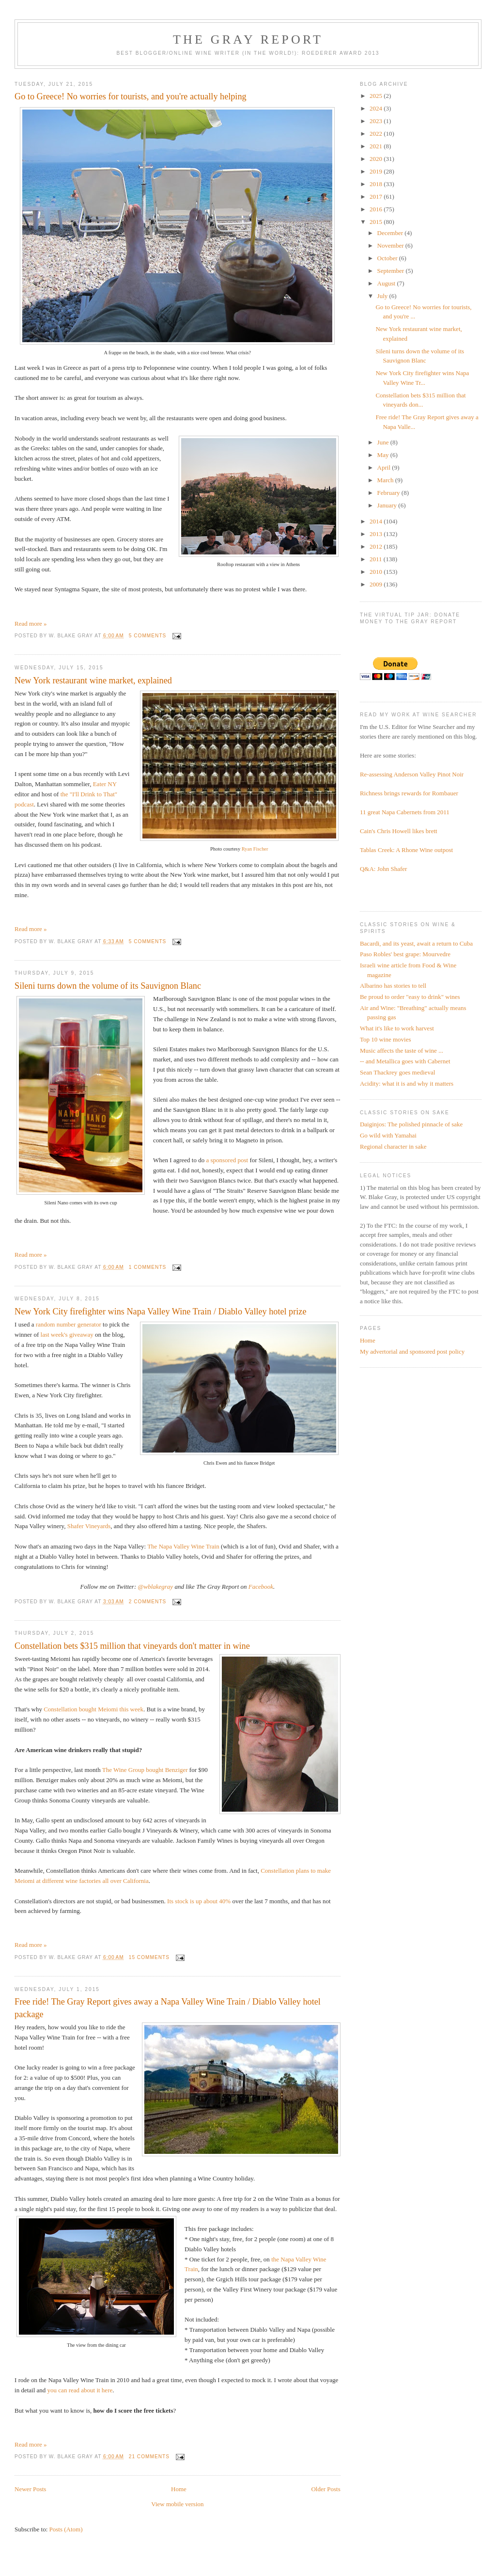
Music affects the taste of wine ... (401, 1050)
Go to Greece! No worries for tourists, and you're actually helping (131, 96)
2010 (377, 571)
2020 (377, 158)
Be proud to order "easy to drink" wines (410, 996)
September (391, 270)
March (386, 480)
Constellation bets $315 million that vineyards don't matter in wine (132, 1646)
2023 (377, 121)
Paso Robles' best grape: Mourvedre (405, 954)
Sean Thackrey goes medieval (397, 1072)
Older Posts (325, 2489)
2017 (377, 196)
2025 (377, 95)
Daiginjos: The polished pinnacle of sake (411, 1124)
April (384, 467)
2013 (377, 533)
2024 (377, 108)
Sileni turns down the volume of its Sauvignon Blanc (108, 986)
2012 (377, 546)
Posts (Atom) (66, 2529)
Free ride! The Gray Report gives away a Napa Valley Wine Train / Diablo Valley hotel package (168, 2008)
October (388, 258)
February (389, 492)
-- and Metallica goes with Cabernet (405, 1061)
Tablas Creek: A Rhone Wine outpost (406, 849)
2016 (377, 209)
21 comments (149, 2456)
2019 (377, 171)
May (383, 454)
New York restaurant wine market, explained (93, 680)
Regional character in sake (393, 1146)
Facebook (260, 1586)
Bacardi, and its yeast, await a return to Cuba (416, 943)
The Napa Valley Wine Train (183, 1546)
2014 (377, 521)
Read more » (30, 623)
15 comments (149, 1957)
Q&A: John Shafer (383, 868)
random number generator (68, 1324)
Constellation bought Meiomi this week (93, 1709)
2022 (377, 133)
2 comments (148, 1601)
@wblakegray (155, 1586)
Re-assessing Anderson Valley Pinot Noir (412, 774)
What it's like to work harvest (397, 1028)
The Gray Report (248, 39)
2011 (377, 559)
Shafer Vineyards (89, 1526)
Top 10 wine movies (385, 1039)
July (383, 296)
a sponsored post (227, 1160)
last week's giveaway (67, 1334)
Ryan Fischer (255, 849)
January (388, 505)
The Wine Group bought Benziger (145, 1769)
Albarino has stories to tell (393, 985)
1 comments (148, 1267)
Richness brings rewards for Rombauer (409, 793)
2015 (377, 221)
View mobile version (177, 2504)
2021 (377, 146)
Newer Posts (30, 2489)
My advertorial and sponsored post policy (412, 1351)
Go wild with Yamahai (388, 1135)
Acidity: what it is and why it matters (406, 1083)
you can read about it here (80, 2390)
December (391, 233)
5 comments (148, 635)
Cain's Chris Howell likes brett (398, 831)
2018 (377, 184)
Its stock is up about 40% (199, 1901)
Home (178, 2489)
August (387, 283)
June (383, 442)
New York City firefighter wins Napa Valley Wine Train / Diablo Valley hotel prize (160, 1311)
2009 (377, 584)
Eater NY (105, 784)
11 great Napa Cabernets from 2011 (405, 812)
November (391, 245)
